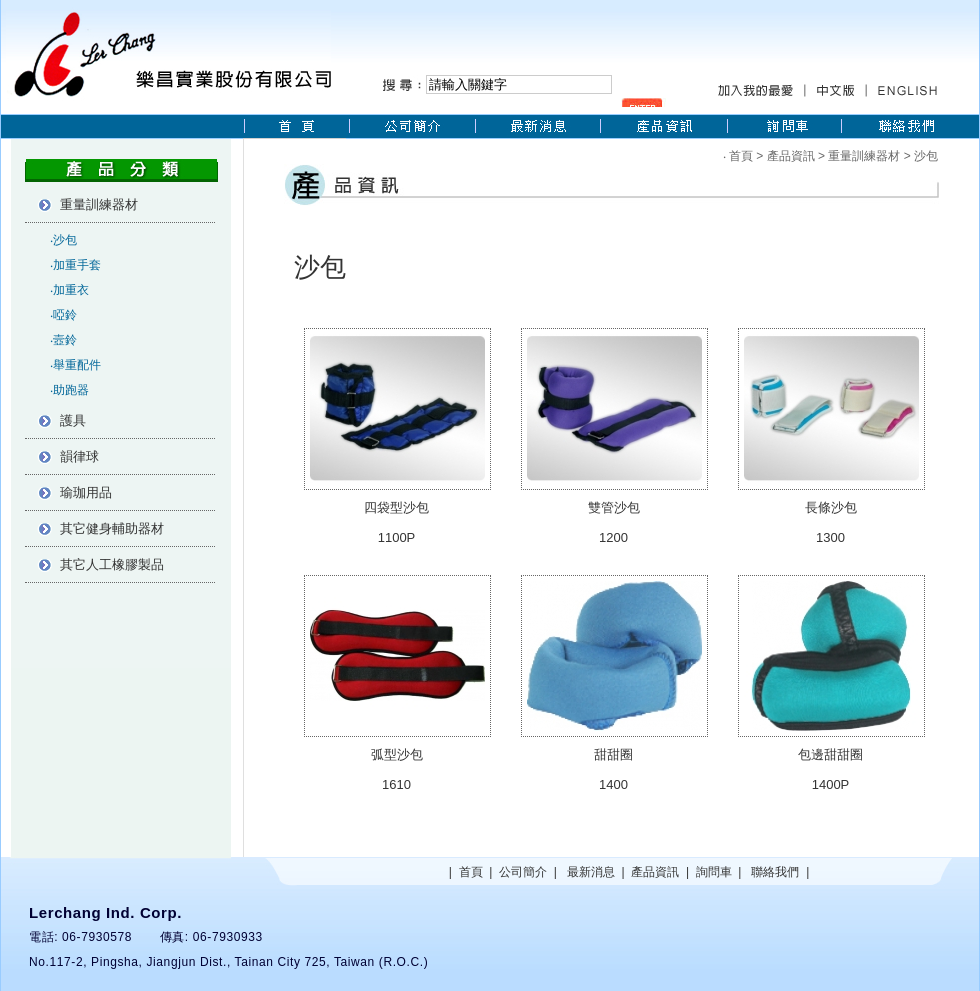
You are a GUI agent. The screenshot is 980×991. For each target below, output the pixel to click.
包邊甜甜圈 (830, 754)
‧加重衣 (69, 290)
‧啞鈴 (63, 315)
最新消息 (591, 872)
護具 (73, 420)
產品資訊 (791, 156)
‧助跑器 (69, 390)
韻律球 (79, 456)
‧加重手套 (75, 265)
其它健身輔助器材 (112, 528)
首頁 (741, 156)
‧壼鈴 (63, 340)
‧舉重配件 (75, 365)
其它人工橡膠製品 (112, 564)
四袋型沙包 (396, 507)
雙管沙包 (614, 507)
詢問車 (714, 872)
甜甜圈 (613, 754)
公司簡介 (523, 872)
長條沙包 (831, 507)
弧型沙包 (397, 754)
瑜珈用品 (86, 492)
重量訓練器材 (99, 204)
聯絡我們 (775, 872)
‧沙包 (63, 240)
